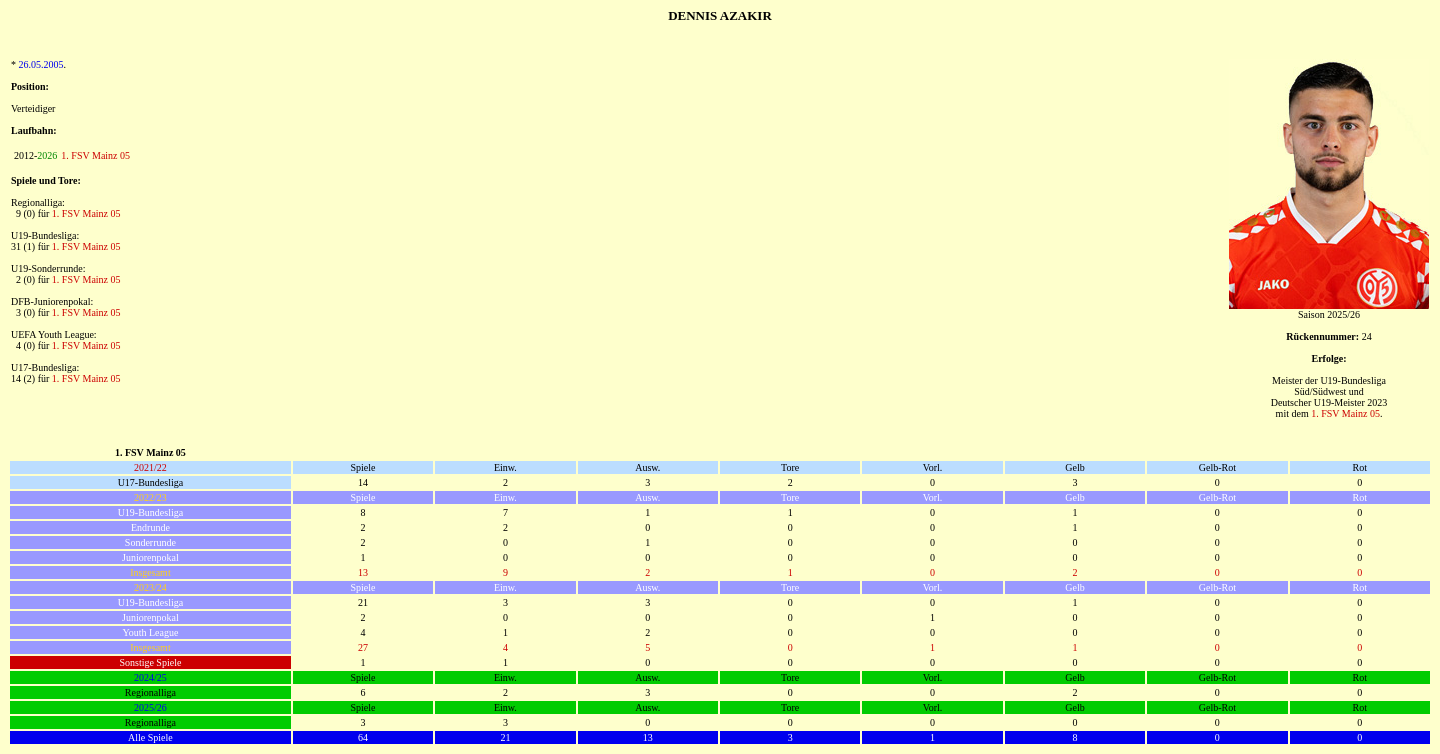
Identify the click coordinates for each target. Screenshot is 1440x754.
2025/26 (150, 707)
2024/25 (150, 677)
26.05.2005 (41, 64)
